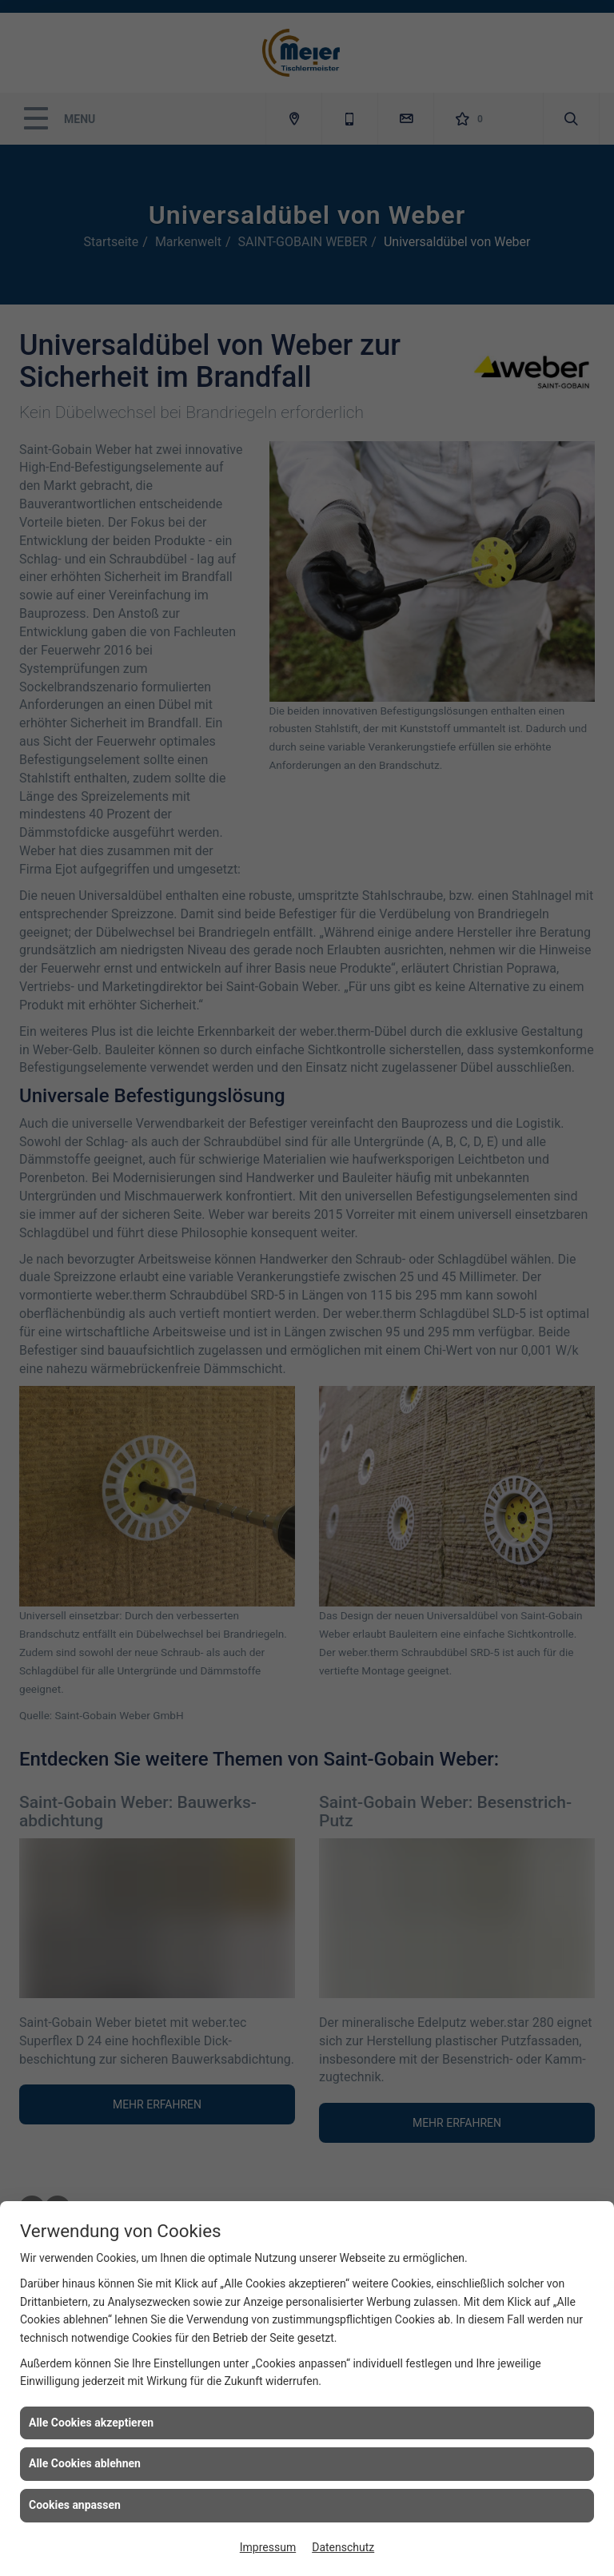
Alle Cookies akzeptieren (91, 2422)
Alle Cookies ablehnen (85, 2463)
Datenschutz (343, 2547)
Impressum (268, 2547)
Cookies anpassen (75, 2504)
